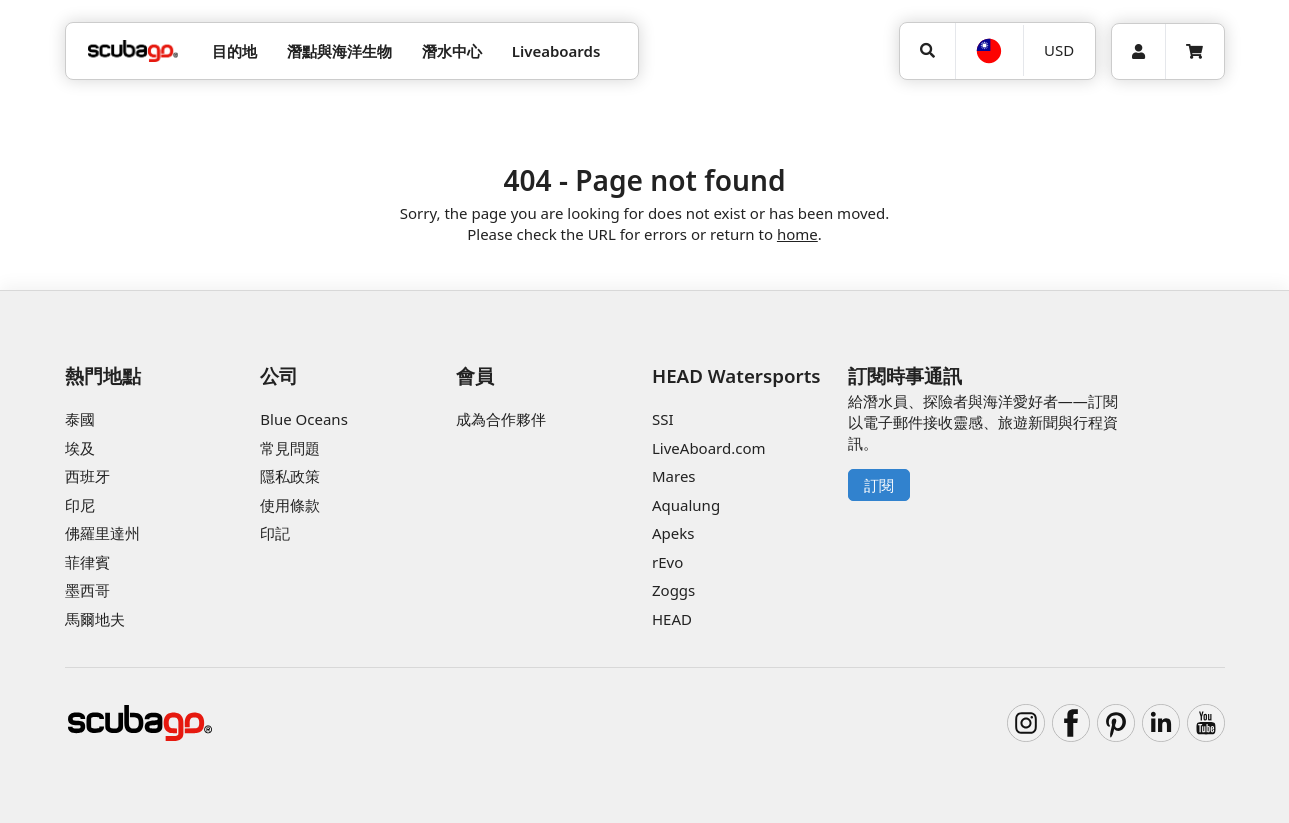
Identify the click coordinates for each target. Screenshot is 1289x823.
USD (1059, 50)
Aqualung (686, 505)
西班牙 (87, 476)
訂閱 (879, 485)
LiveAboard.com (709, 448)
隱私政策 (290, 476)
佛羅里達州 (102, 533)
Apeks (673, 533)
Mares (674, 476)
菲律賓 (87, 562)
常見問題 (290, 448)
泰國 (80, 419)
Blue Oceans (304, 419)
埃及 (80, 448)
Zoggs (673, 590)
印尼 (80, 505)
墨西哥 (87, 590)
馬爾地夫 (95, 619)
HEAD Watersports (736, 375)
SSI (663, 419)
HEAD (672, 619)
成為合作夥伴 (501, 419)
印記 (275, 533)
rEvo (667, 562)
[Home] (133, 51)
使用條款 (290, 505)
